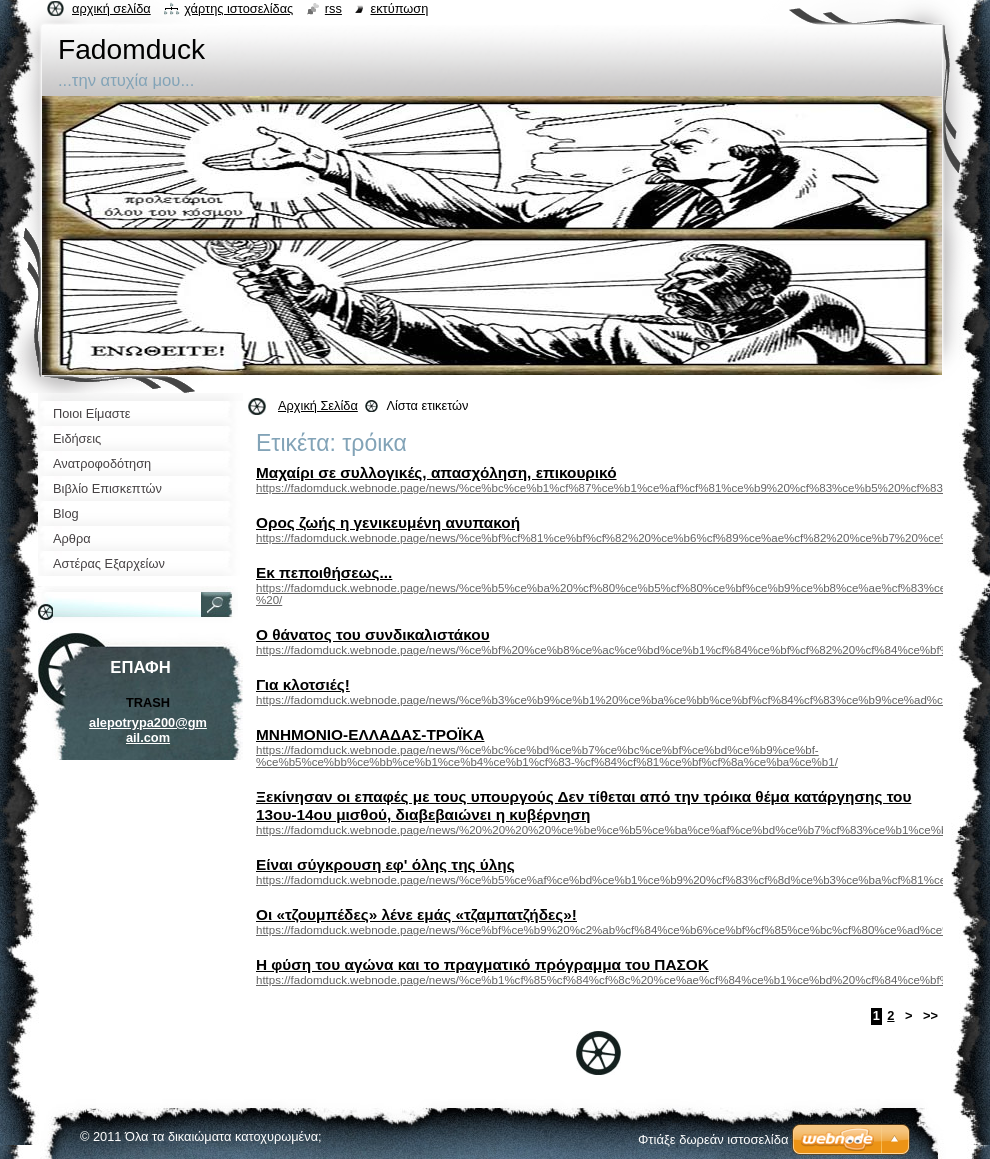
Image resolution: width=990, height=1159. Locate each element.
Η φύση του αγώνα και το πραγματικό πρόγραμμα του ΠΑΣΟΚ (482, 964)
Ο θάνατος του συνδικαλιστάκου (373, 634)
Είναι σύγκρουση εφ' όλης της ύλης (385, 864)
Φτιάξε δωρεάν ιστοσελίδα (713, 1139)
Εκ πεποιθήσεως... (324, 572)
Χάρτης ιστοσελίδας (238, 8)
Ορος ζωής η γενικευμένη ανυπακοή (388, 522)
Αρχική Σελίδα (318, 405)
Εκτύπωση (399, 8)
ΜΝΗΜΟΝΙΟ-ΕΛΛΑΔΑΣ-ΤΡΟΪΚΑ (370, 734)
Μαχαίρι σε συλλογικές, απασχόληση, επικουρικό (436, 472)
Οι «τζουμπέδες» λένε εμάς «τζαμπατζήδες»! (416, 914)
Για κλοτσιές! (303, 684)
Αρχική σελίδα (111, 8)
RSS (333, 8)
